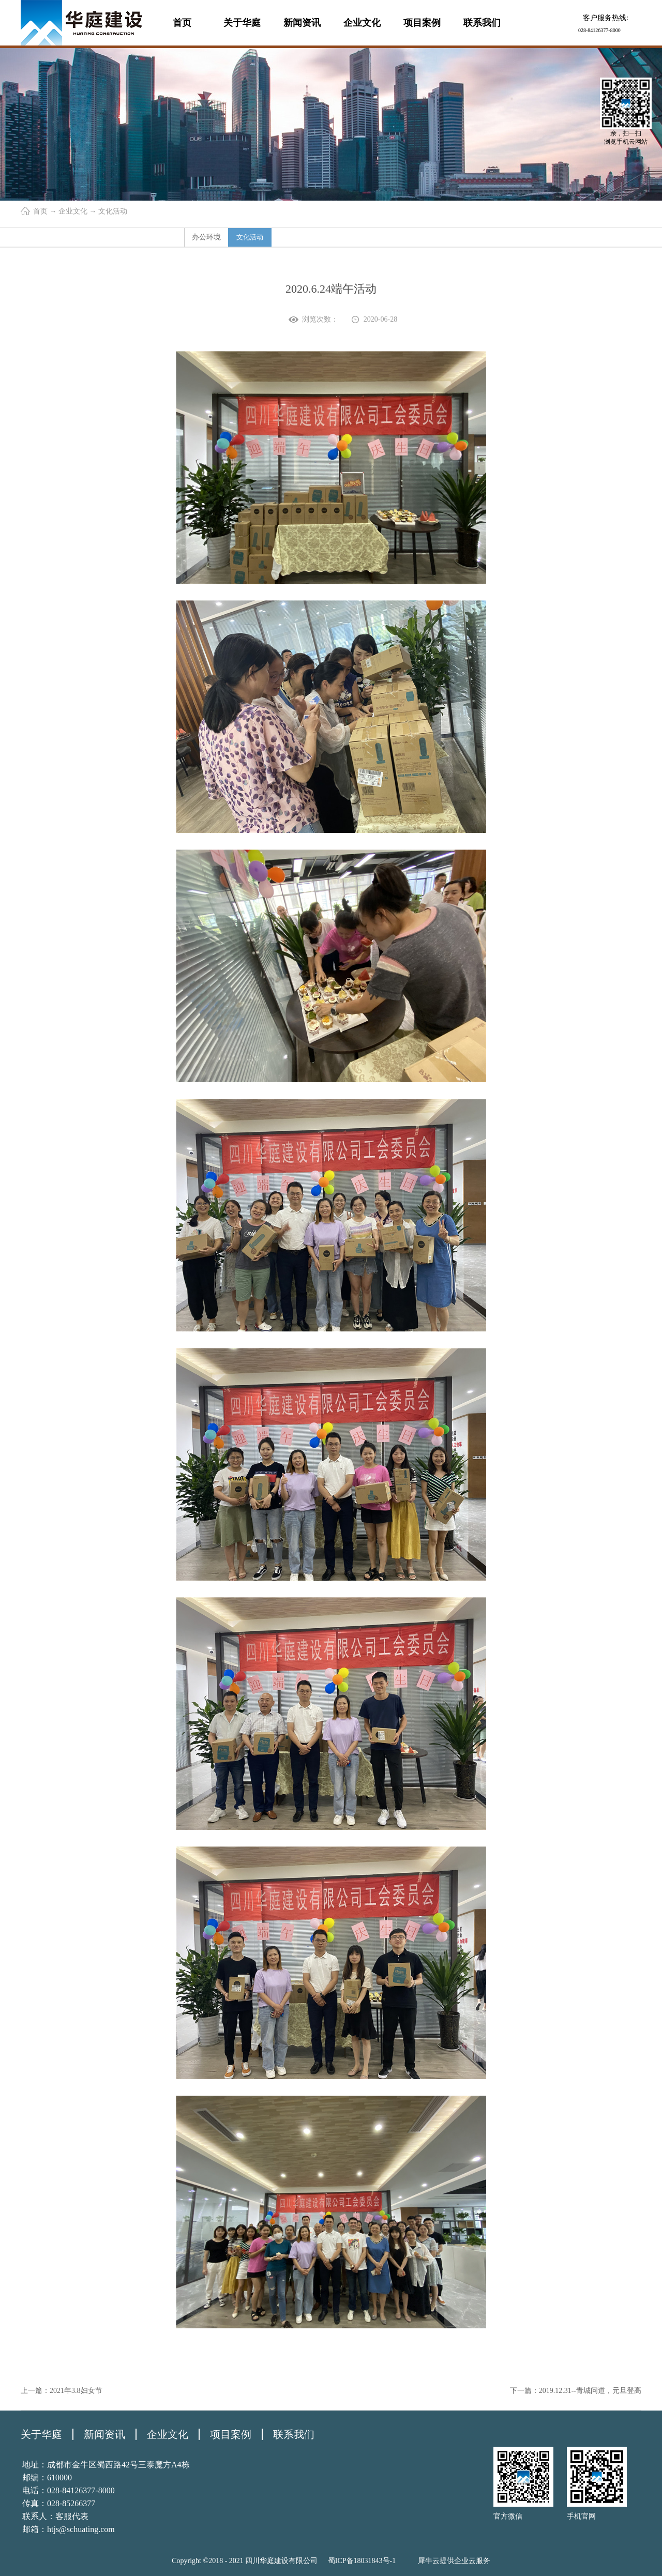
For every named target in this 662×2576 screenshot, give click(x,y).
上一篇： (61, 2391)
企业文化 (72, 211)
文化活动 (112, 211)
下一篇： (575, 2391)
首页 (182, 23)
